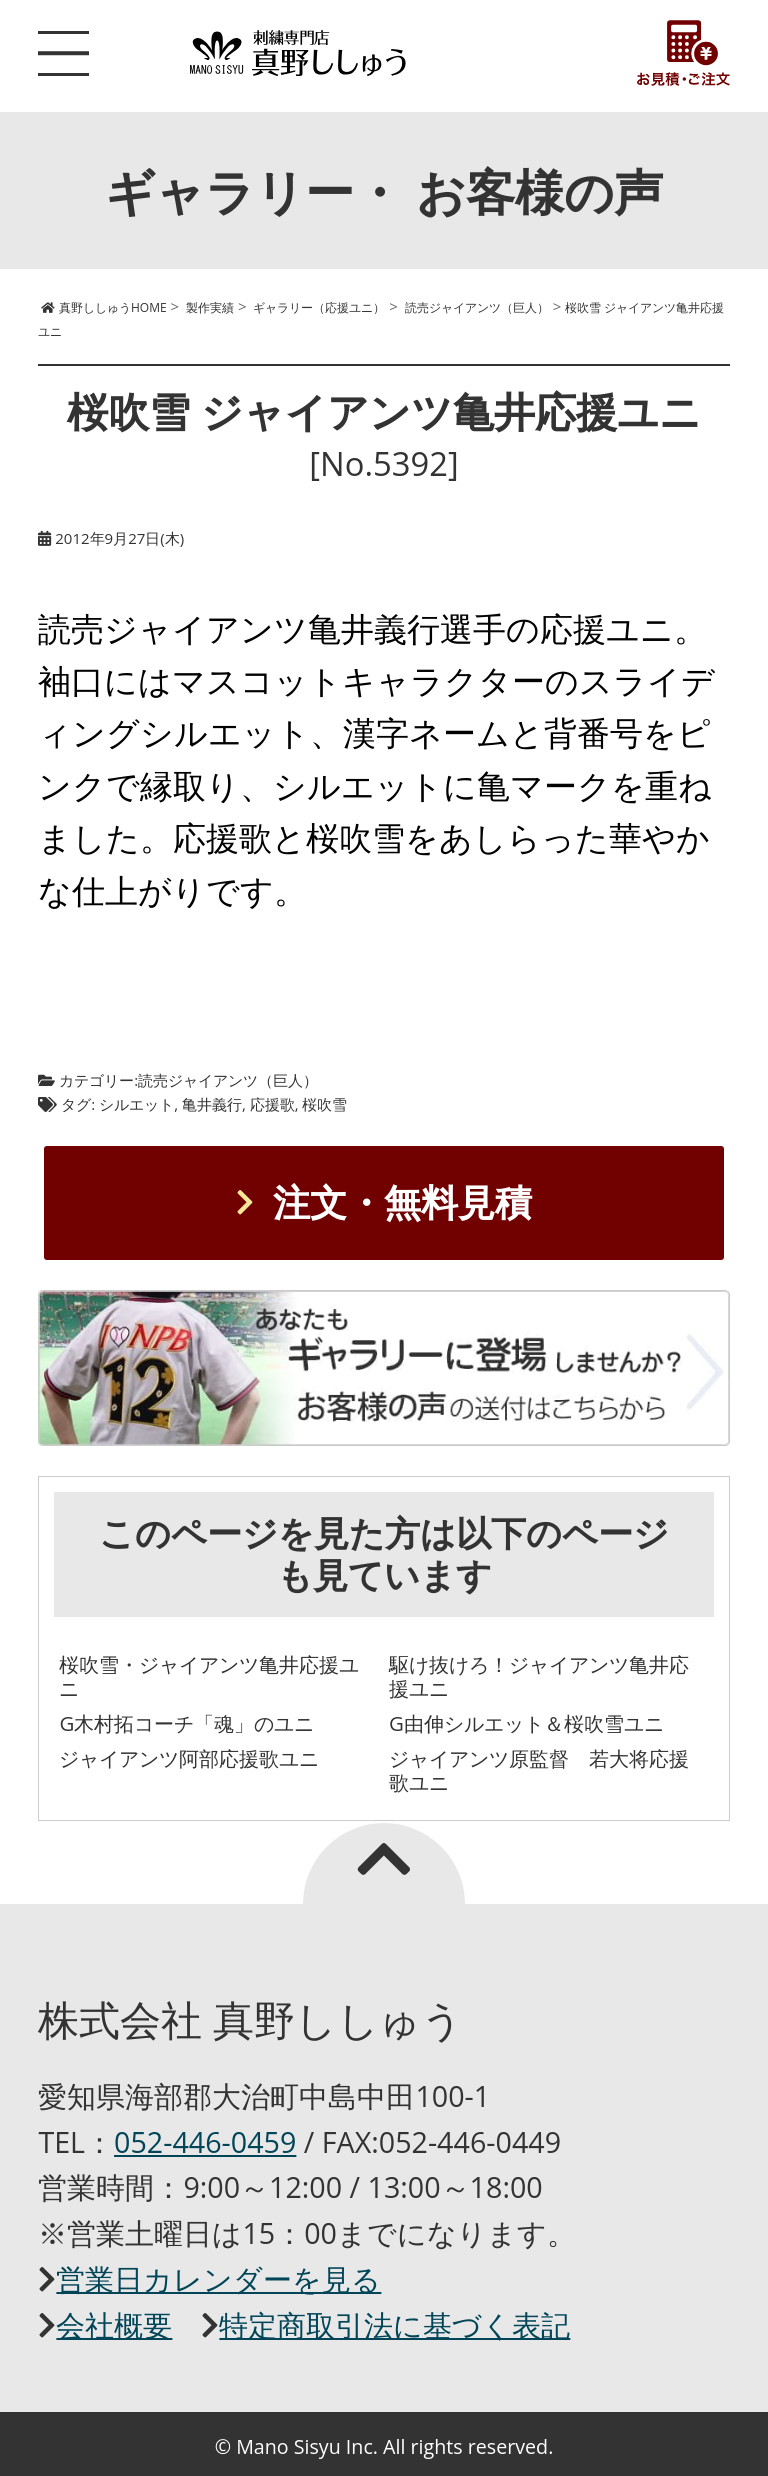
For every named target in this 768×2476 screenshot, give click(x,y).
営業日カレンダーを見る (218, 2278)
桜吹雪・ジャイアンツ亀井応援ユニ (209, 1676)
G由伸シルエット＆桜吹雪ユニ (526, 1723)
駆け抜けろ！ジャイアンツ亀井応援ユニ (539, 1676)
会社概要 (114, 2324)
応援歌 (272, 1104)
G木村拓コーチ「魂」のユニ (186, 1723)
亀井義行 (212, 1104)
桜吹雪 (324, 1104)
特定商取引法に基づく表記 (394, 2324)
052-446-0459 (205, 2141)
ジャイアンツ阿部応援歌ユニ (189, 1758)
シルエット (136, 1104)
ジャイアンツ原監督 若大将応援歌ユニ (539, 1770)
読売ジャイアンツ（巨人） (228, 1080)
